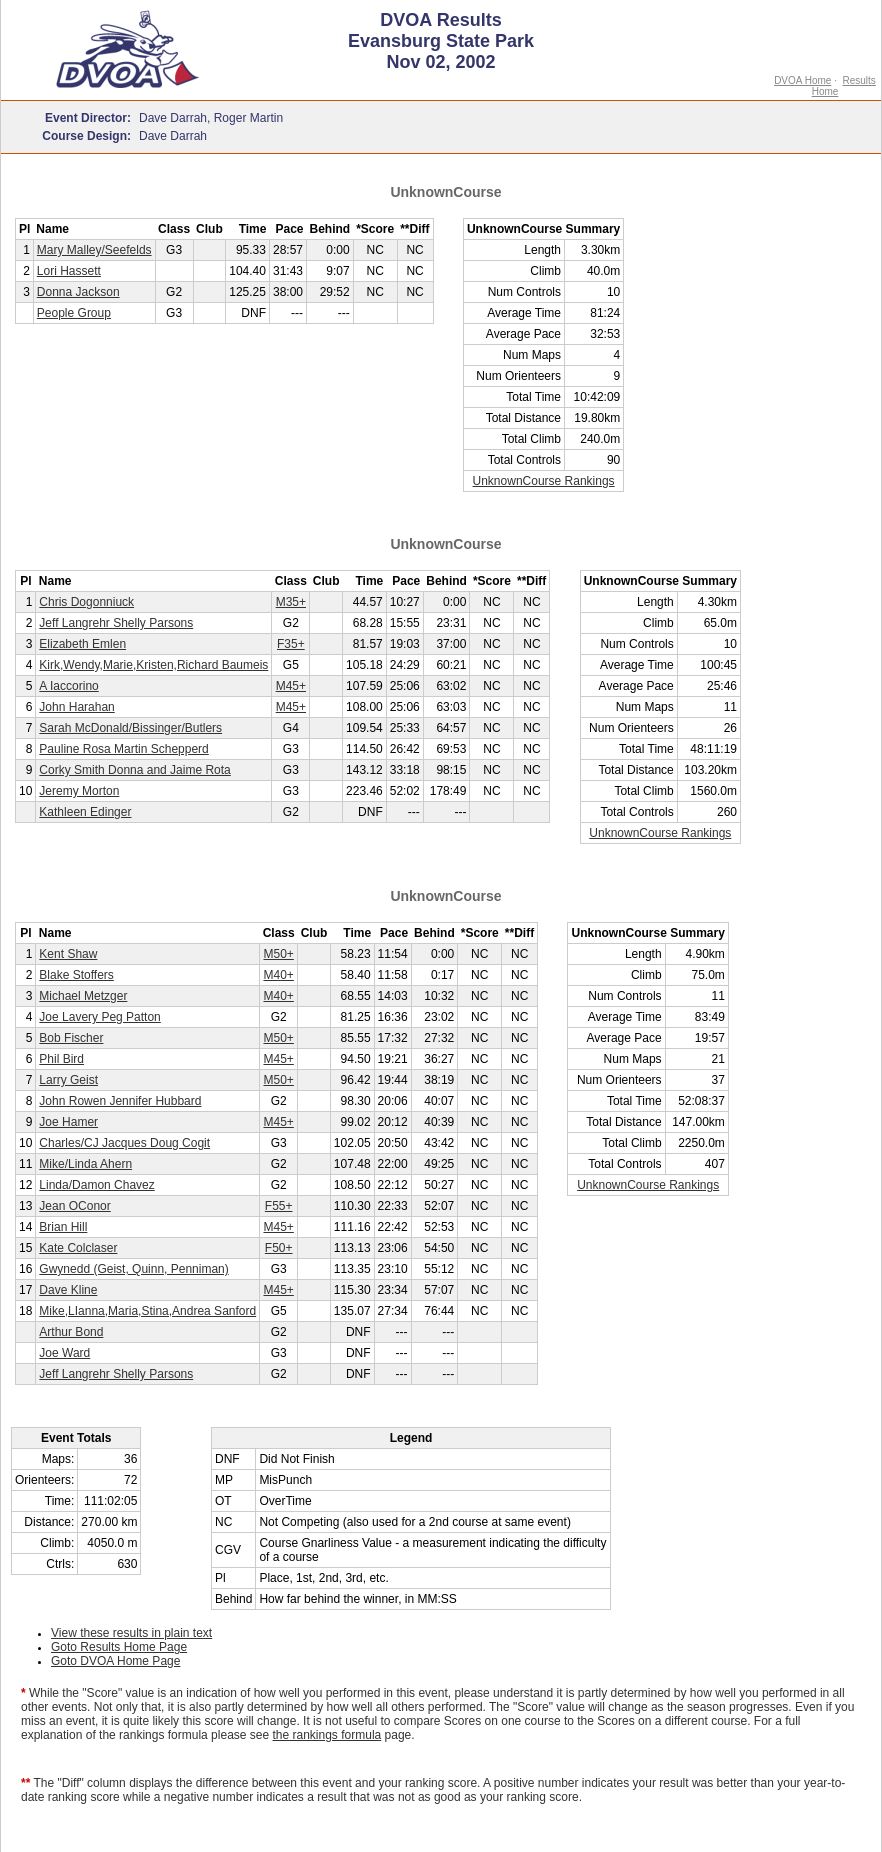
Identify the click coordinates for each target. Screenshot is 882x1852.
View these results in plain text (131, 1633)
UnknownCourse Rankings (544, 481)
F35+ (291, 644)
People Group (74, 313)
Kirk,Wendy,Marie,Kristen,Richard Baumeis (153, 665)
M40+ (278, 975)
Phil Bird (61, 1059)
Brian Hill (63, 1227)
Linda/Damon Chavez (96, 1185)
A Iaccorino (68, 686)
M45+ (291, 686)
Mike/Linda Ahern (85, 1164)
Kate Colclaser (78, 1248)
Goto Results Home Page (119, 1647)
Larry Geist (68, 1080)
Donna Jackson (78, 292)
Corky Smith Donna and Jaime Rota (134, 770)
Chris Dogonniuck (86, 602)
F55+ (279, 1206)
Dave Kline (68, 1290)
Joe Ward (64, 1353)
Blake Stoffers (76, 975)
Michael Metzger (83, 996)
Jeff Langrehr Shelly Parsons (116, 623)
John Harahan (76, 707)
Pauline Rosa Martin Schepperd (123, 749)
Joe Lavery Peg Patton (99, 1017)
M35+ (291, 602)
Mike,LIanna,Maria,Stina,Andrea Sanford (147, 1311)
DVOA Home (802, 80)
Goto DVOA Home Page (115, 1661)
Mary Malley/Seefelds (94, 250)
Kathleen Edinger (85, 812)
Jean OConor (74, 1206)
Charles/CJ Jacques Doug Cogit (124, 1143)
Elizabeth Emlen (82, 644)
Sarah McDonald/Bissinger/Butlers (130, 728)
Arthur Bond (71, 1332)
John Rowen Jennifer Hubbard (120, 1101)
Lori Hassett (69, 271)
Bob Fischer (71, 1038)
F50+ (279, 1248)
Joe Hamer (68, 1122)
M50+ (278, 954)
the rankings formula (327, 1735)
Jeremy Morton (79, 791)
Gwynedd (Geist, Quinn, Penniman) (133, 1269)
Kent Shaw (68, 954)
